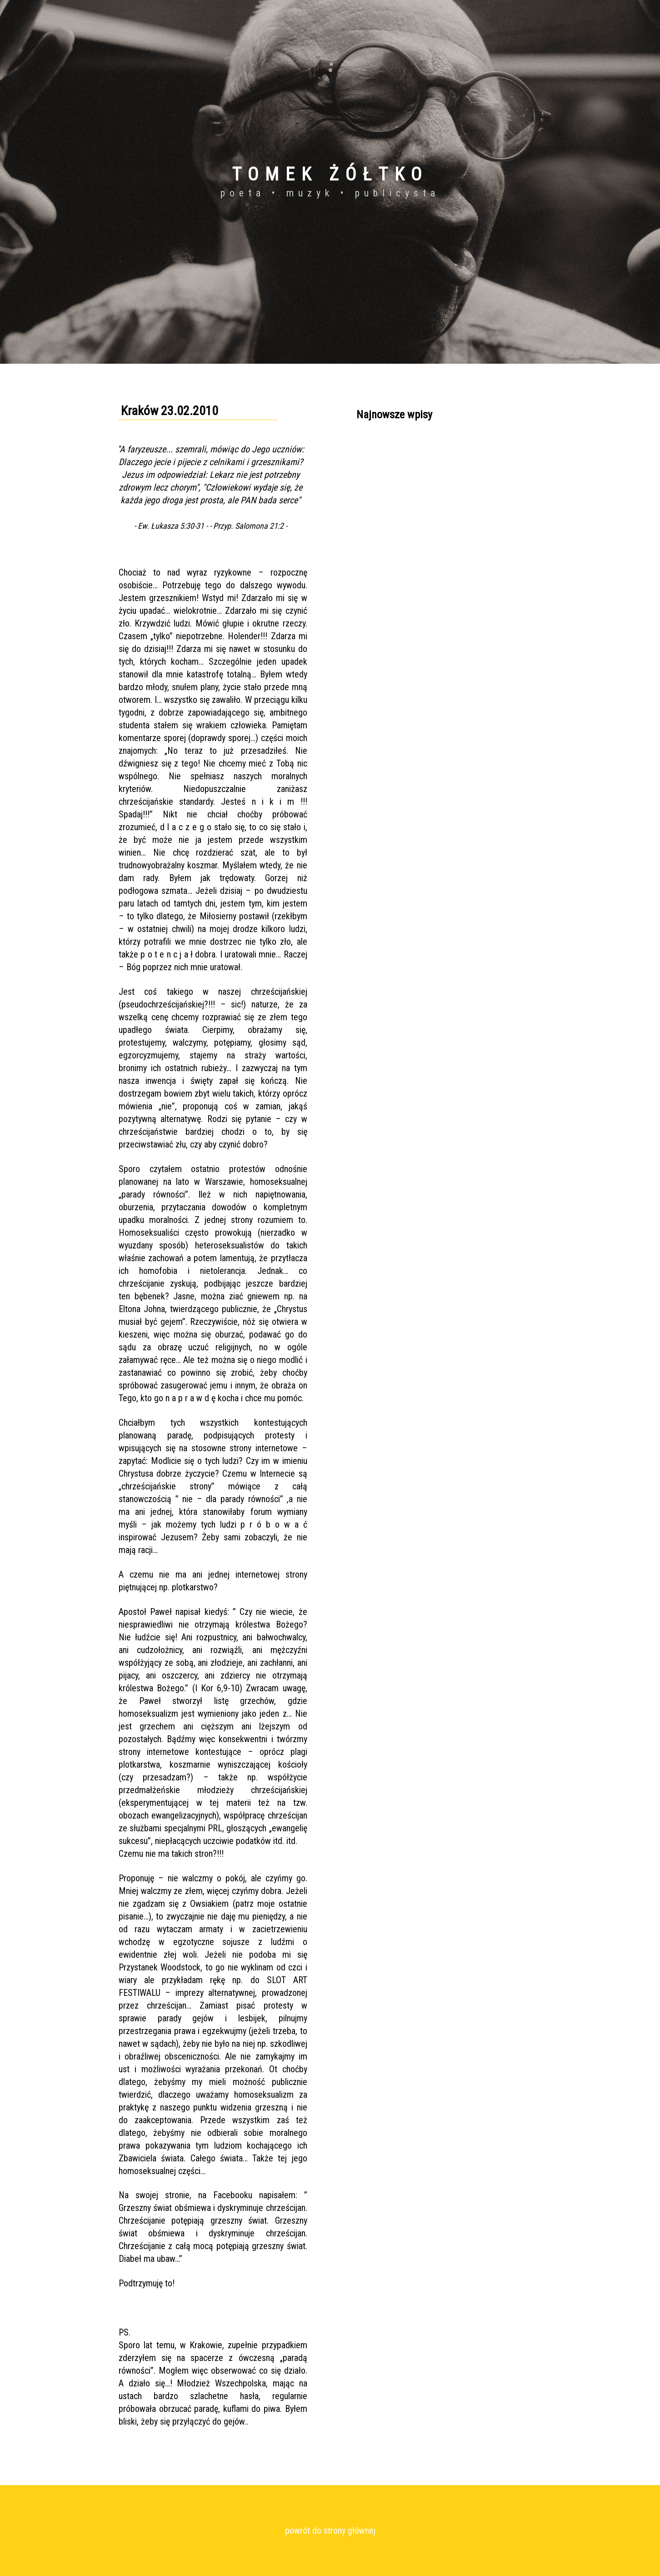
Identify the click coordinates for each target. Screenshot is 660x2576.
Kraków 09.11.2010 (383, 514)
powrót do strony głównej (330, 2530)
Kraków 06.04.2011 (383, 448)
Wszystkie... (373, 530)
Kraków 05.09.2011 (383, 465)
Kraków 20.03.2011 (383, 481)
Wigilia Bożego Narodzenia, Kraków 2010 (414, 497)
